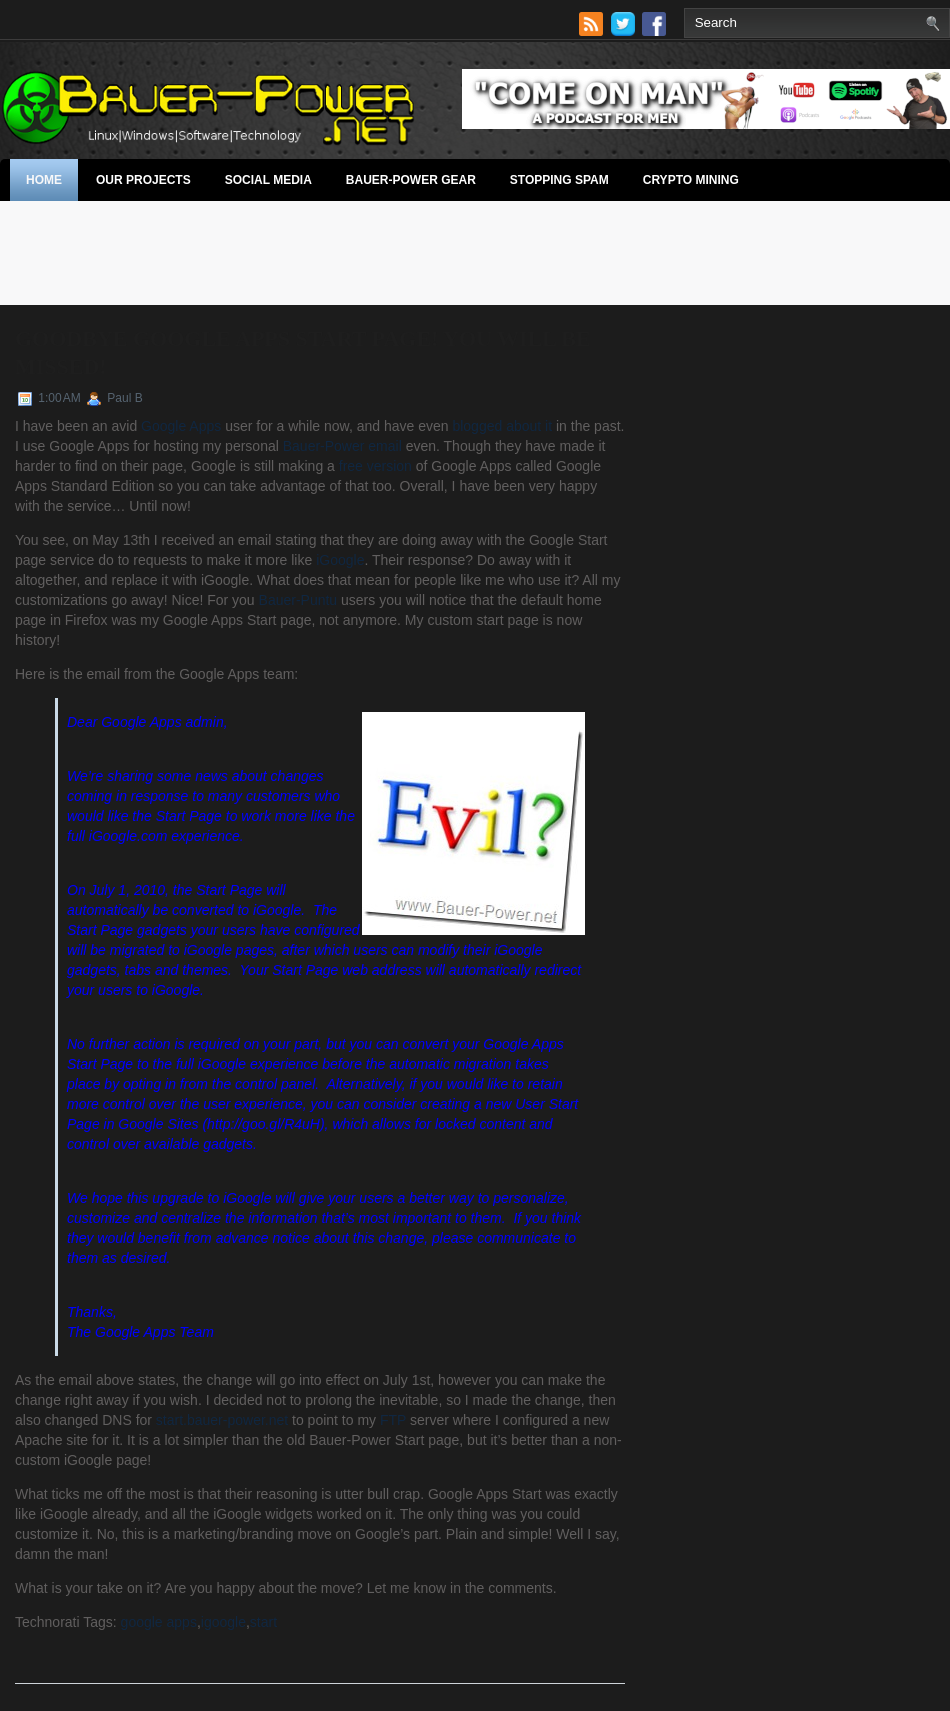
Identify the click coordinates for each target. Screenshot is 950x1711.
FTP (393, 1420)
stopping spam (559, 180)
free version (375, 466)
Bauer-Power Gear (411, 180)
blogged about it (502, 426)
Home (44, 180)
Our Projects (143, 180)
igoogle (223, 1622)
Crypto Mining (691, 180)
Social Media (268, 180)
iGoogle (340, 560)
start (263, 1622)
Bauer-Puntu (298, 600)
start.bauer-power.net (222, 1420)
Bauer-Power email (342, 446)
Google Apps (181, 426)
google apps (159, 1622)
